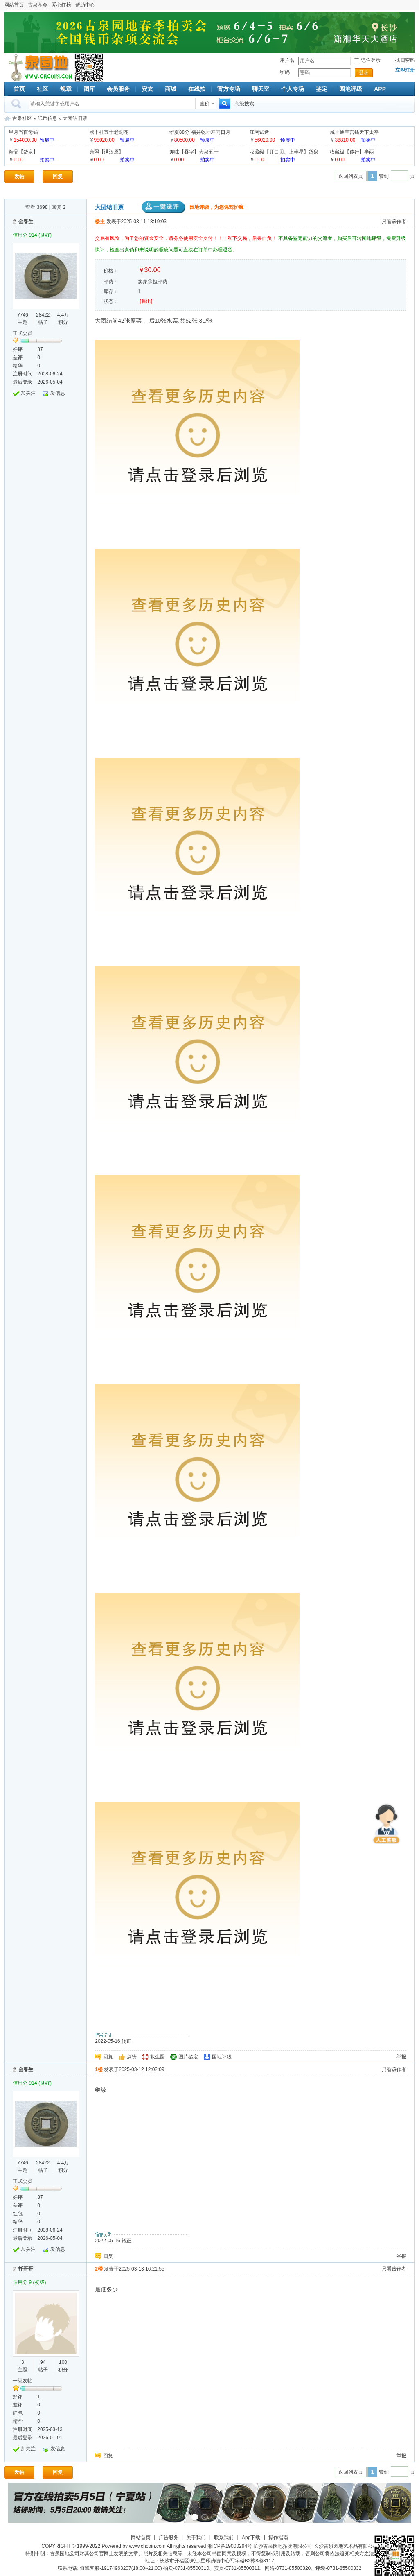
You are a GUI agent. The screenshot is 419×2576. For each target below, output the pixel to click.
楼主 (100, 221)
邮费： (111, 282)
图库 (89, 89)
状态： (111, 301)
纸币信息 (47, 118)
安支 (147, 89)
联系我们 (224, 2537)
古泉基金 (37, 5)
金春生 (25, 221)
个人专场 (292, 89)
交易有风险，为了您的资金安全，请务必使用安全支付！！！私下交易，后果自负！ (186, 238)
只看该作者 (394, 221)
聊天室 (260, 89)
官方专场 (228, 89)
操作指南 (278, 2537)
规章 (66, 89)
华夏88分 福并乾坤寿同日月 (199, 132)
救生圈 (157, 2057)
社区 (42, 89)
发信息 (57, 393)
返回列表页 (350, 176)
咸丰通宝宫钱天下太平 (354, 132)
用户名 (287, 60)
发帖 (19, 176)
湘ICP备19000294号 (229, 2546)
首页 (19, 89)
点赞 (132, 2057)
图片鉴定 (188, 2057)
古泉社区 (39, 67)
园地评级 (350, 89)
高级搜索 (244, 103)
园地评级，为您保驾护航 (192, 207)
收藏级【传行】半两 (352, 152)
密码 (285, 72)
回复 (58, 176)
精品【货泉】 (23, 152)
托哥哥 (25, 2269)
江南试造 (259, 132)
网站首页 (14, 5)
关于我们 (196, 2537)
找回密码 (405, 60)
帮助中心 (85, 5)
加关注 (28, 393)
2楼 (99, 2269)
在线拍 (196, 89)
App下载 (251, 2537)
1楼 (99, 2069)
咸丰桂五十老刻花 (108, 132)
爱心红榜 (61, 5)
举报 (401, 2057)
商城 (170, 89)
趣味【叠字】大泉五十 (194, 152)
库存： (111, 291)
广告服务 (168, 2537)
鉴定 (321, 89)
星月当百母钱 (23, 132)
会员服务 (118, 89)
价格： (111, 271)
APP (380, 89)
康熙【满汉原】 (106, 152)
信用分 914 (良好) (32, 235)
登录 (364, 72)
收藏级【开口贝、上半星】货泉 (284, 152)
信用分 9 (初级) (29, 2282)
